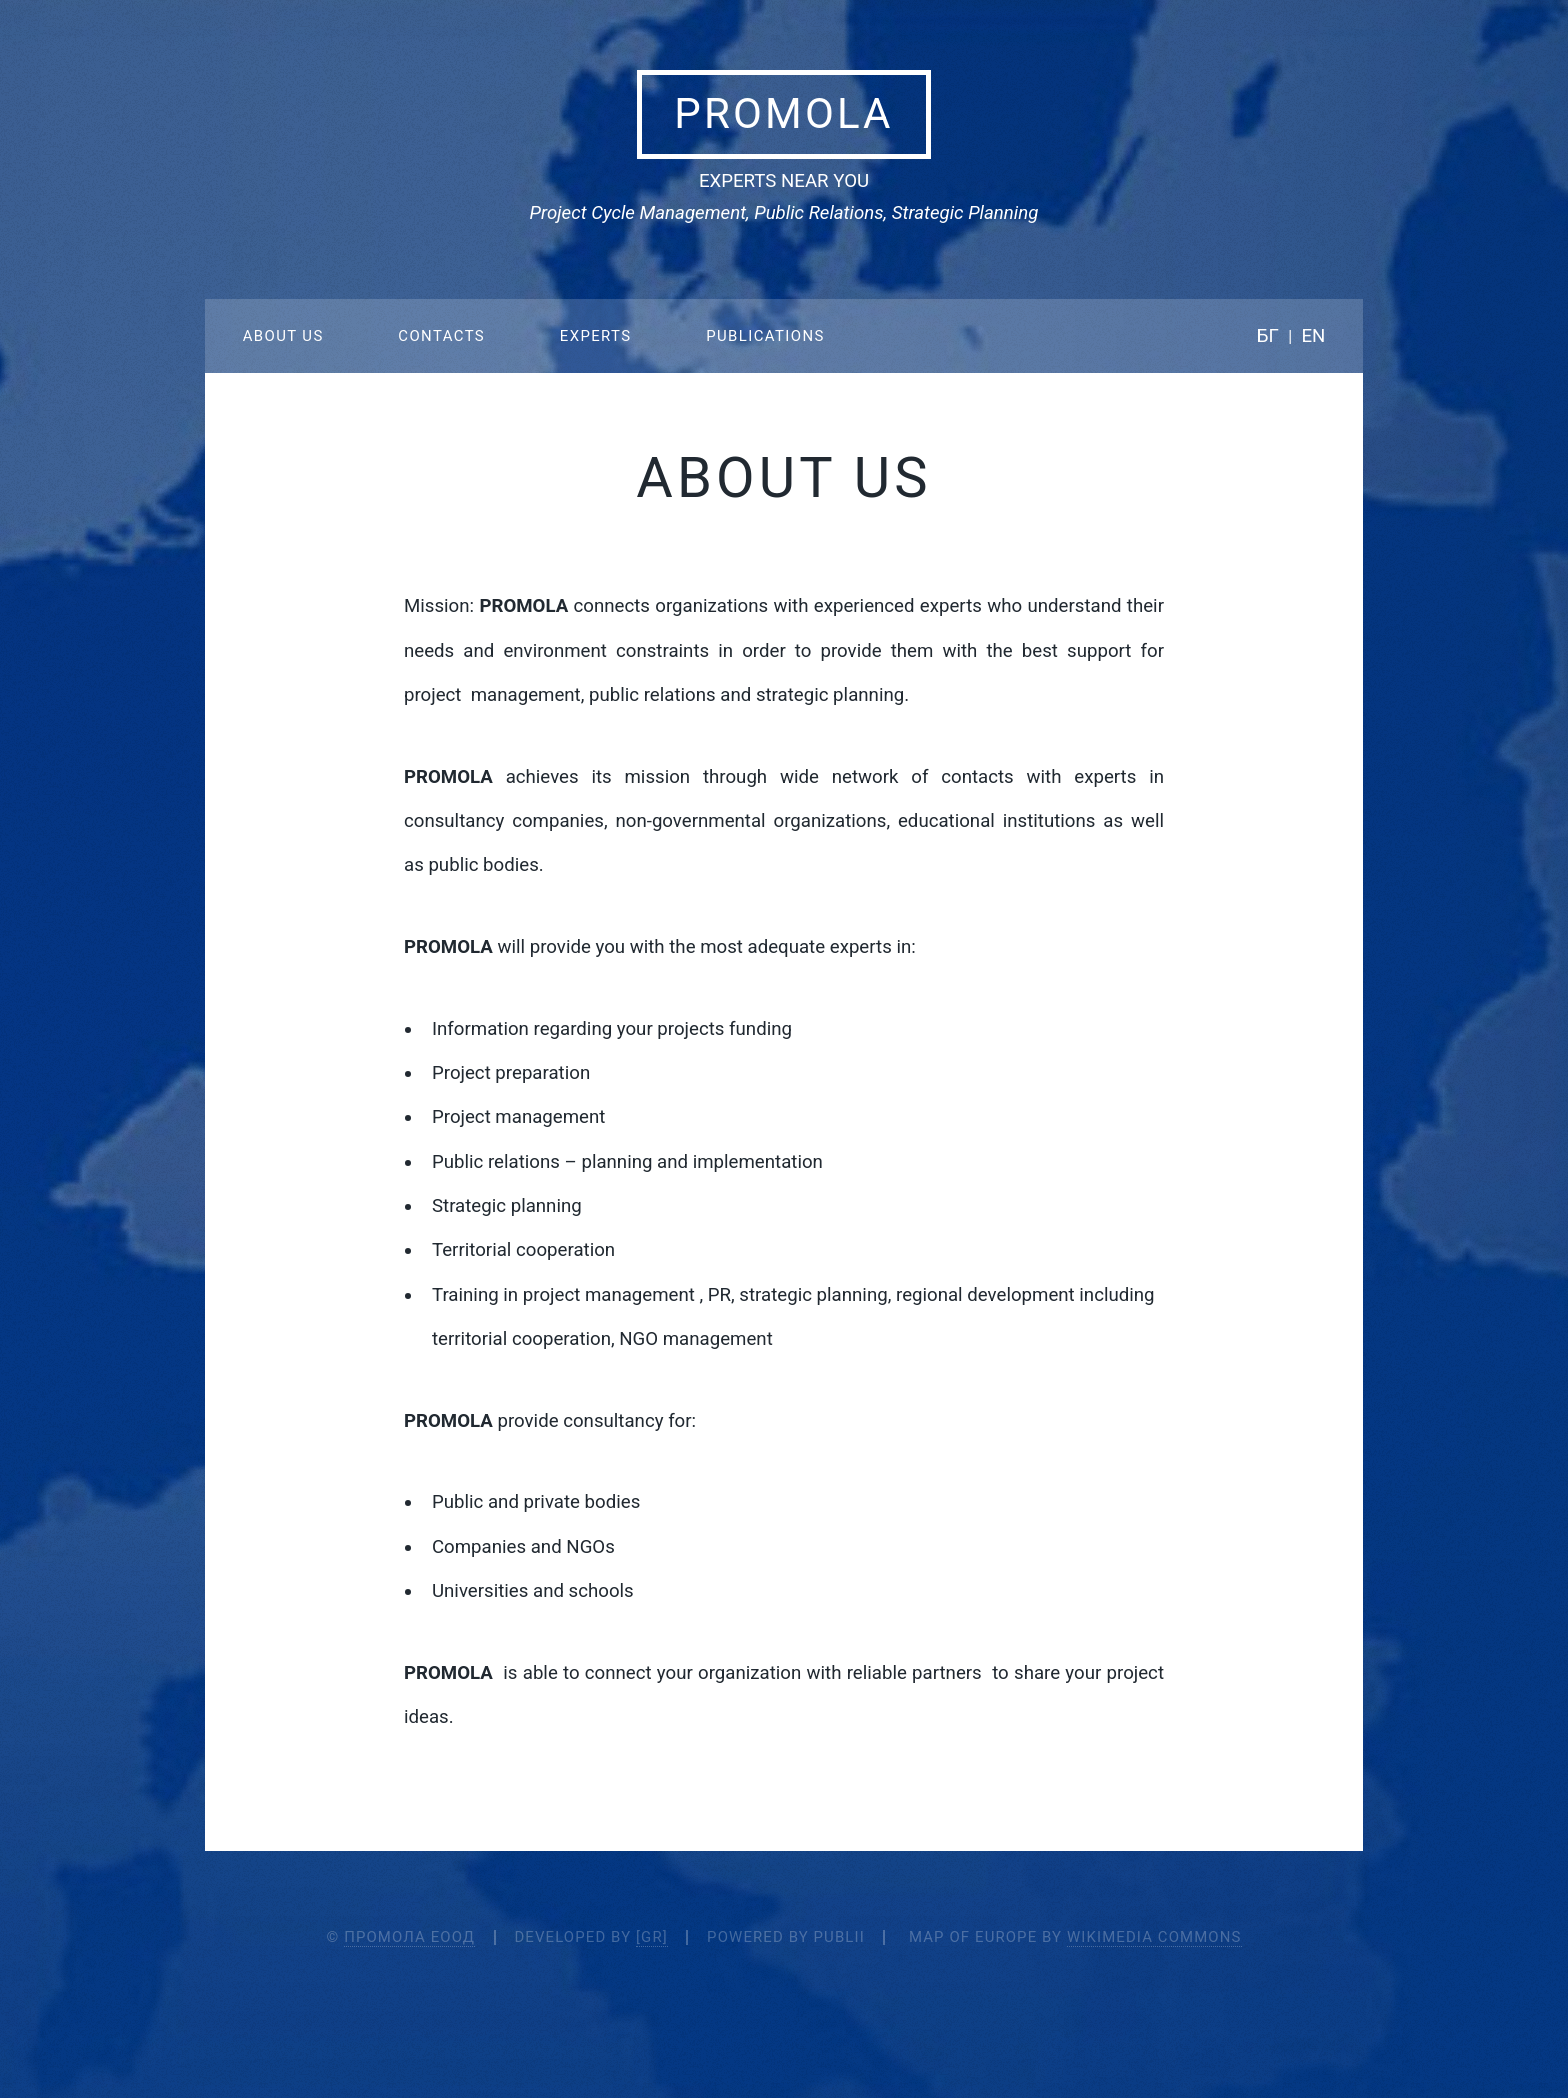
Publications (765, 336)
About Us (283, 336)
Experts (596, 336)
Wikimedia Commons (1154, 1937)
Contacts (441, 336)
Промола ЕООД (409, 1937)
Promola (783, 113)
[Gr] (652, 1937)
